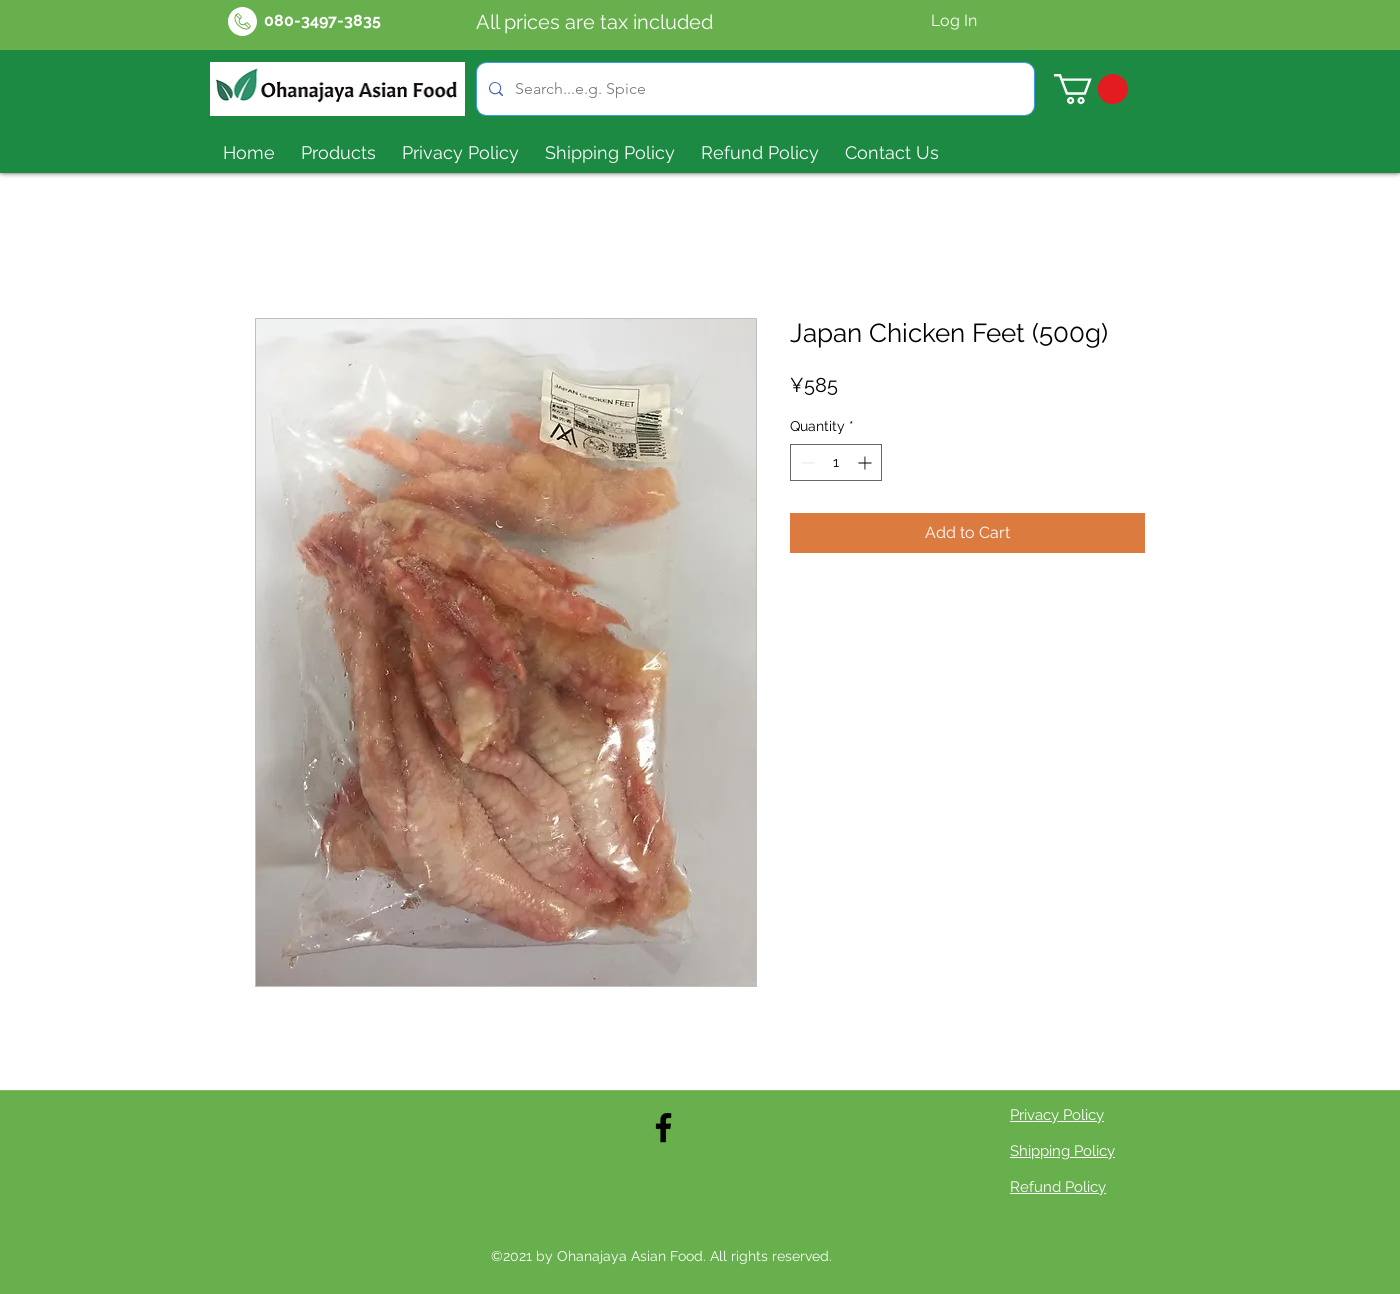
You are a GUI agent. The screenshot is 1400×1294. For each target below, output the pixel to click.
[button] (1091, 89)
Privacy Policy (1057, 1115)
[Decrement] (805, 462)
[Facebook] (663, 1127)
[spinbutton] (836, 462)
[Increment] (866, 462)
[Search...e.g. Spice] (753, 89)
